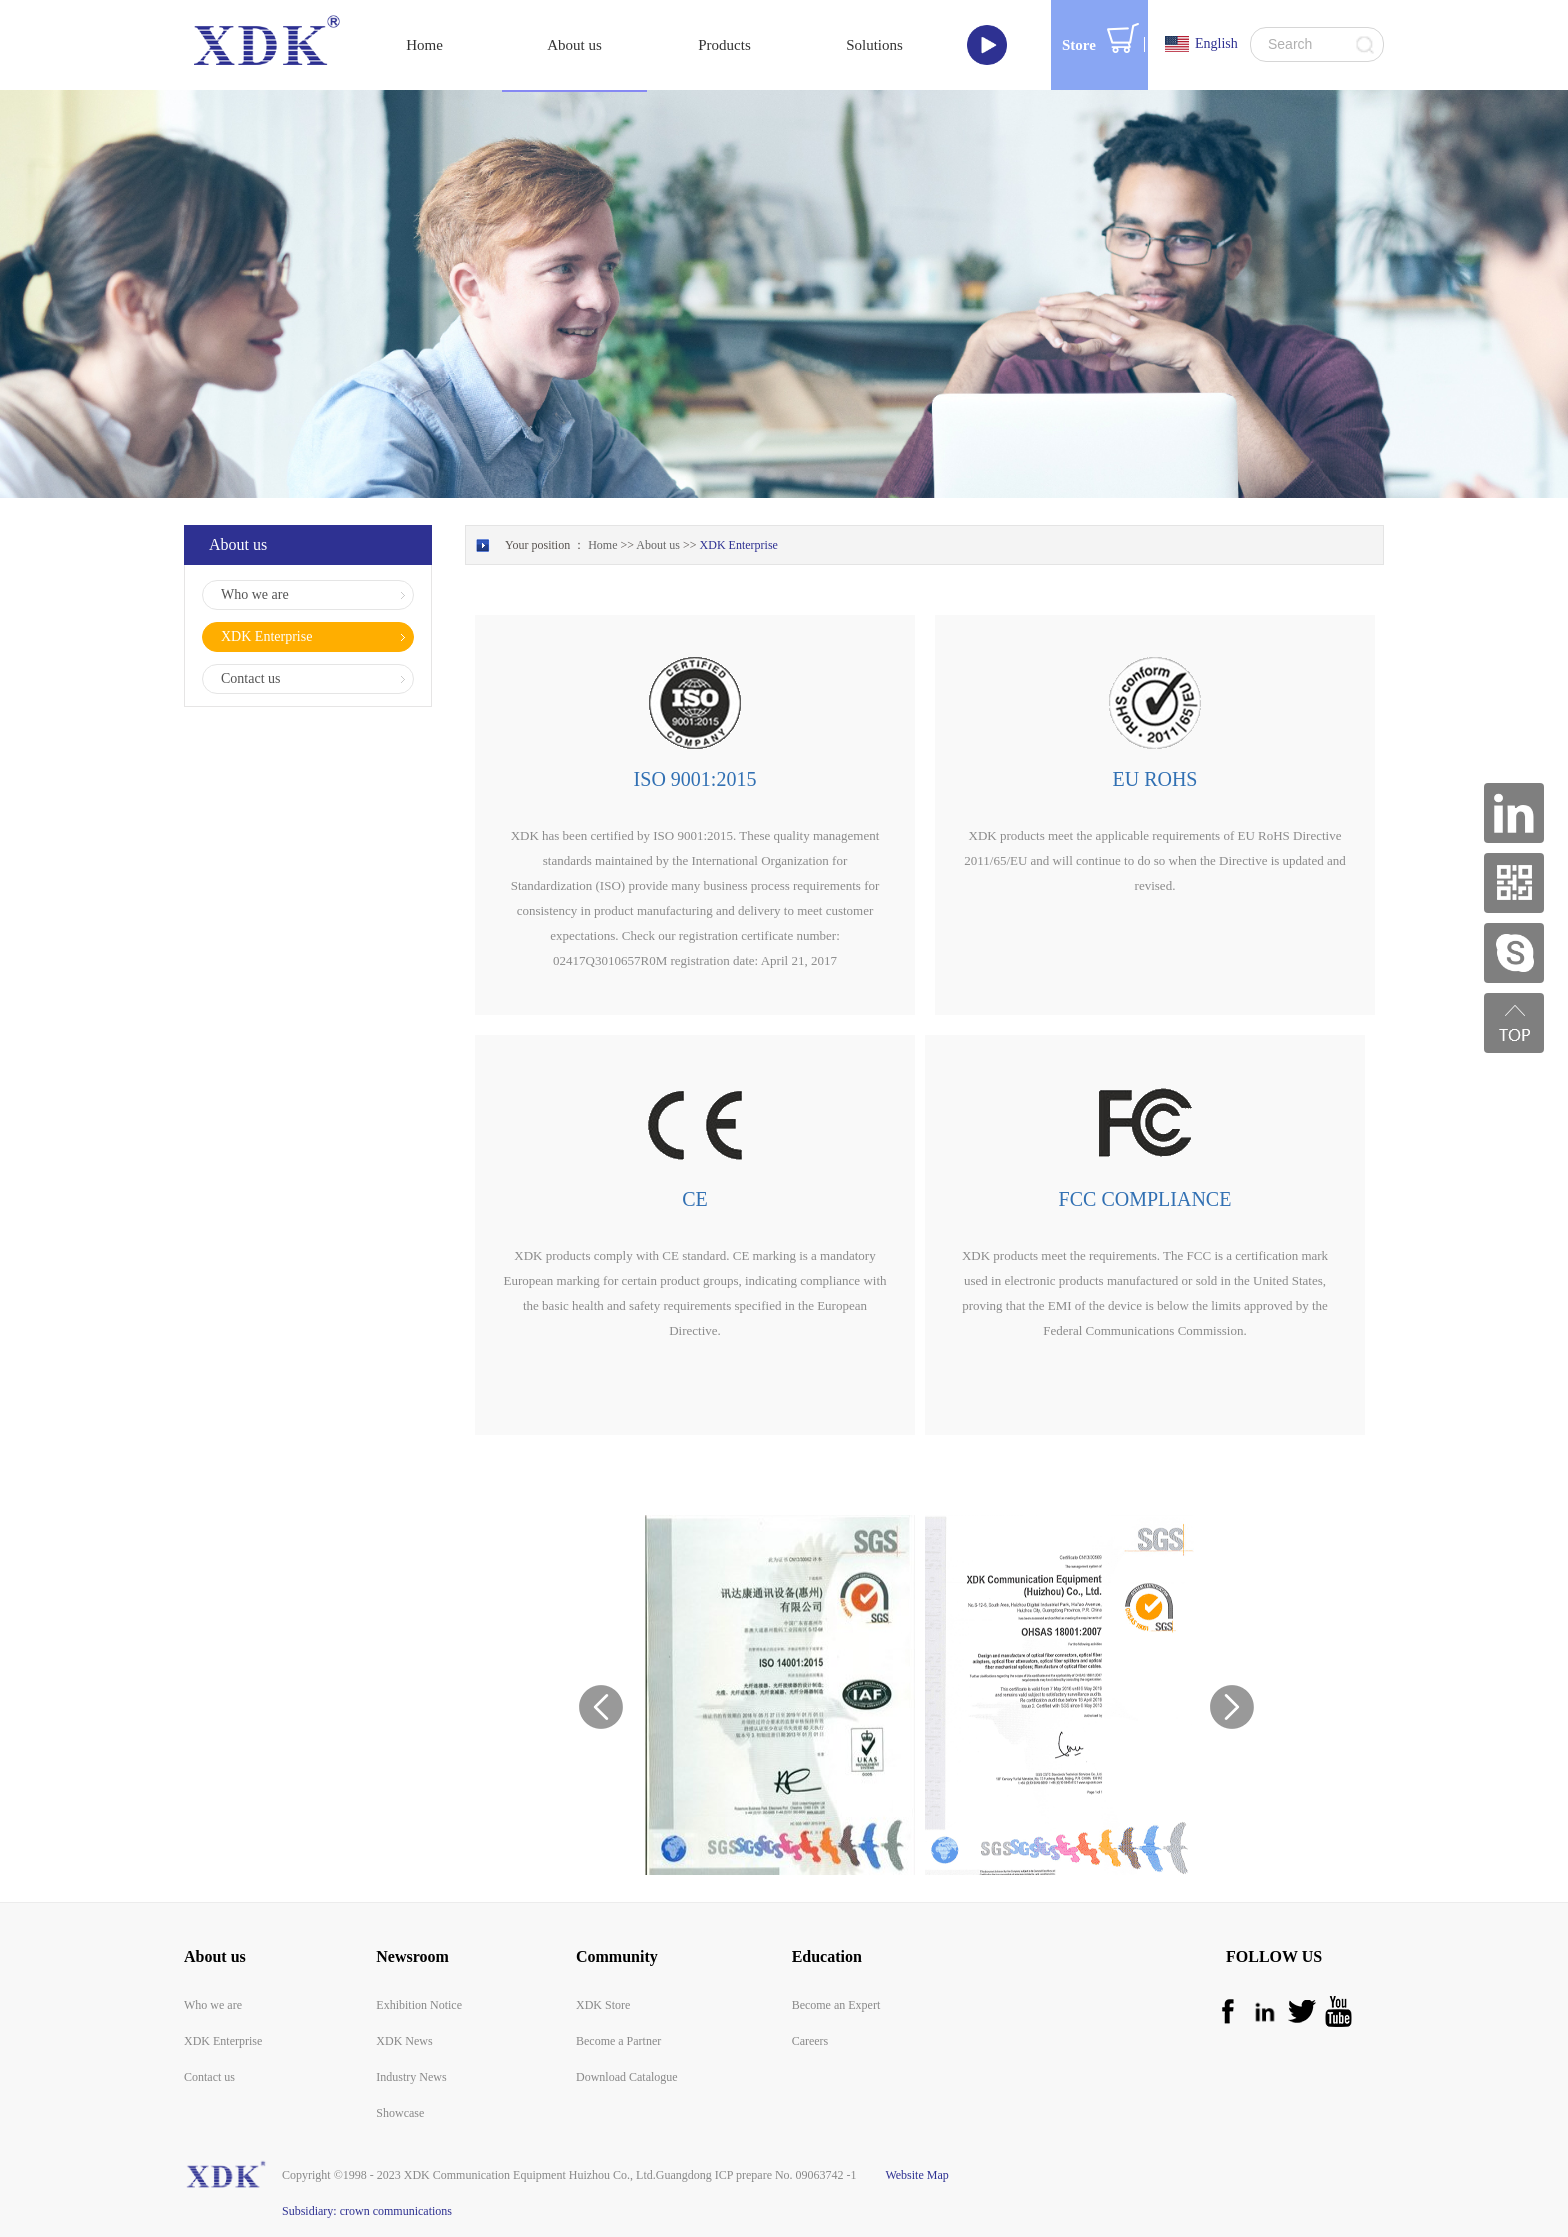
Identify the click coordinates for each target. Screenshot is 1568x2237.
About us (658, 545)
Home (424, 45)
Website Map (914, 2175)
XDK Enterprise (739, 545)
